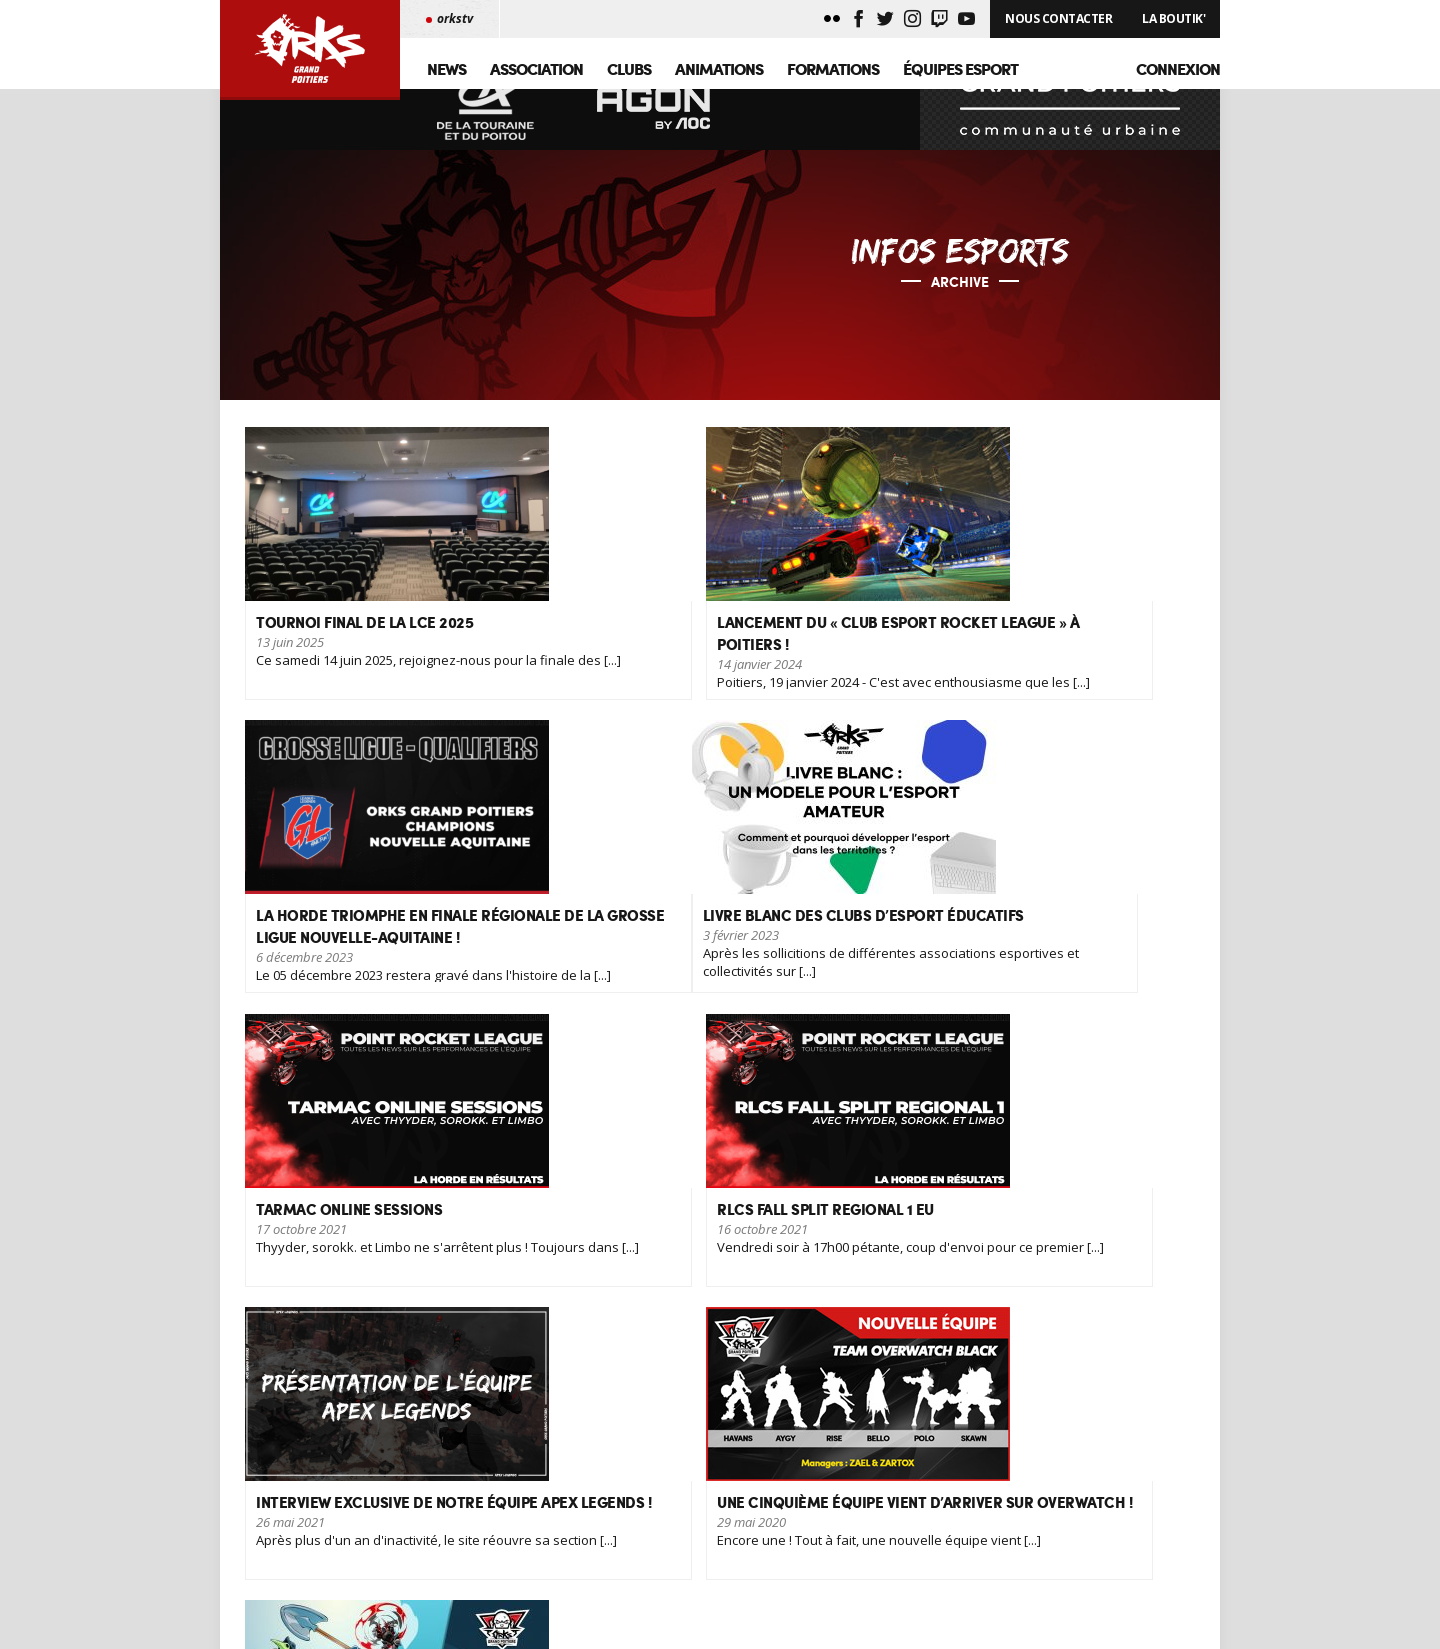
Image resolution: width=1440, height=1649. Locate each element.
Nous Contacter (1058, 18)
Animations (719, 68)
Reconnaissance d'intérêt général (684, 1513)
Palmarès (396, 1532)
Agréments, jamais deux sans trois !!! (693, 1589)
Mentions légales (417, 1570)
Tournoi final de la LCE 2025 (668, 1532)
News (446, 68)
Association (536, 68)
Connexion (1178, 68)
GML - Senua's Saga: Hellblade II (679, 1570)
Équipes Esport (960, 68)
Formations (833, 68)
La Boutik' (1173, 18)
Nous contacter (413, 1551)
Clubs (629, 68)
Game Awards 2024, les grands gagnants (705, 1551)
